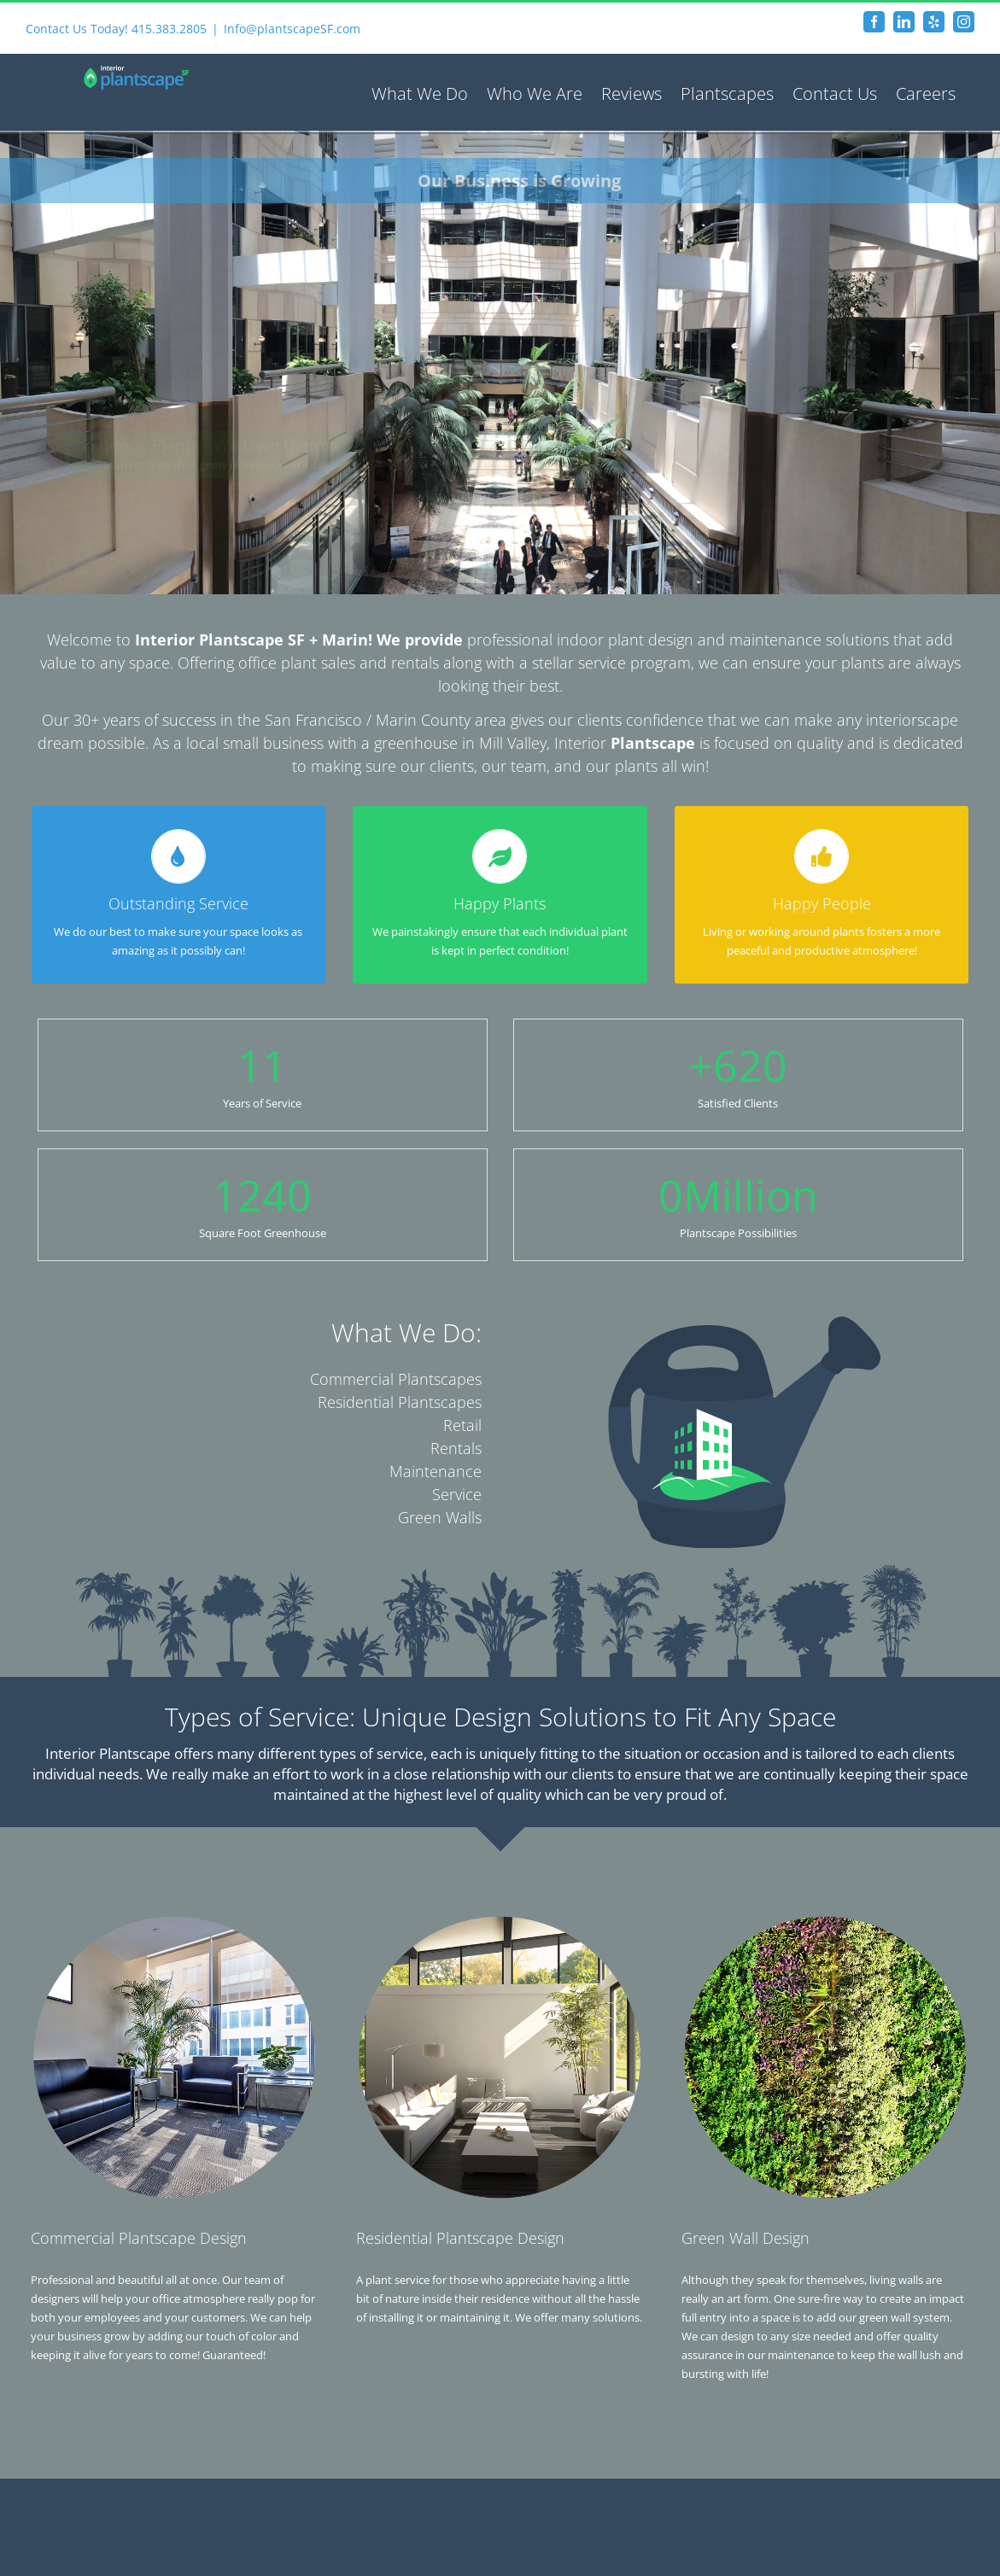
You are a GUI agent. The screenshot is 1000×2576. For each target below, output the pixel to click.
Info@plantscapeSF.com (292, 28)
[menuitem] (419, 92)
